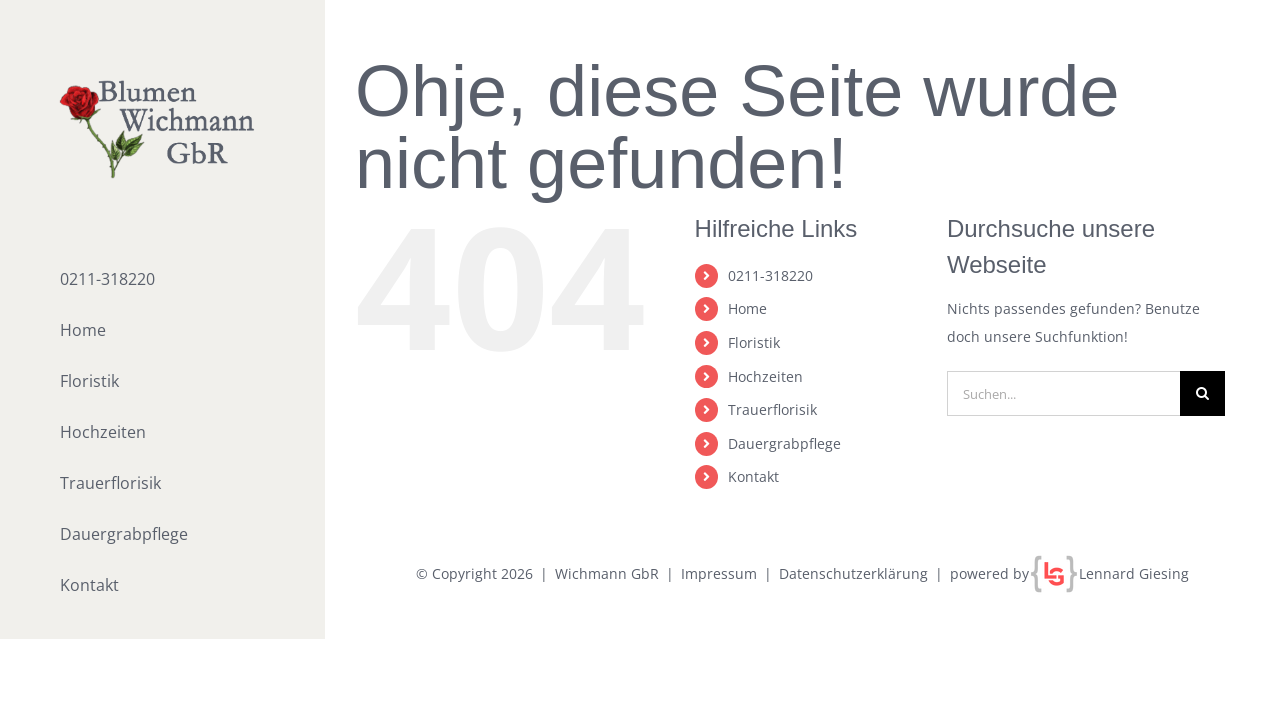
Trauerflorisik (772, 409)
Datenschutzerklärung (853, 573)
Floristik (754, 342)
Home (747, 308)
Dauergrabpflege (784, 443)
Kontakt (753, 476)
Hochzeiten (765, 376)
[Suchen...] (1063, 393)
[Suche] (1202, 393)
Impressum (719, 573)
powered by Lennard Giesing (1069, 574)
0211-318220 (770, 275)
